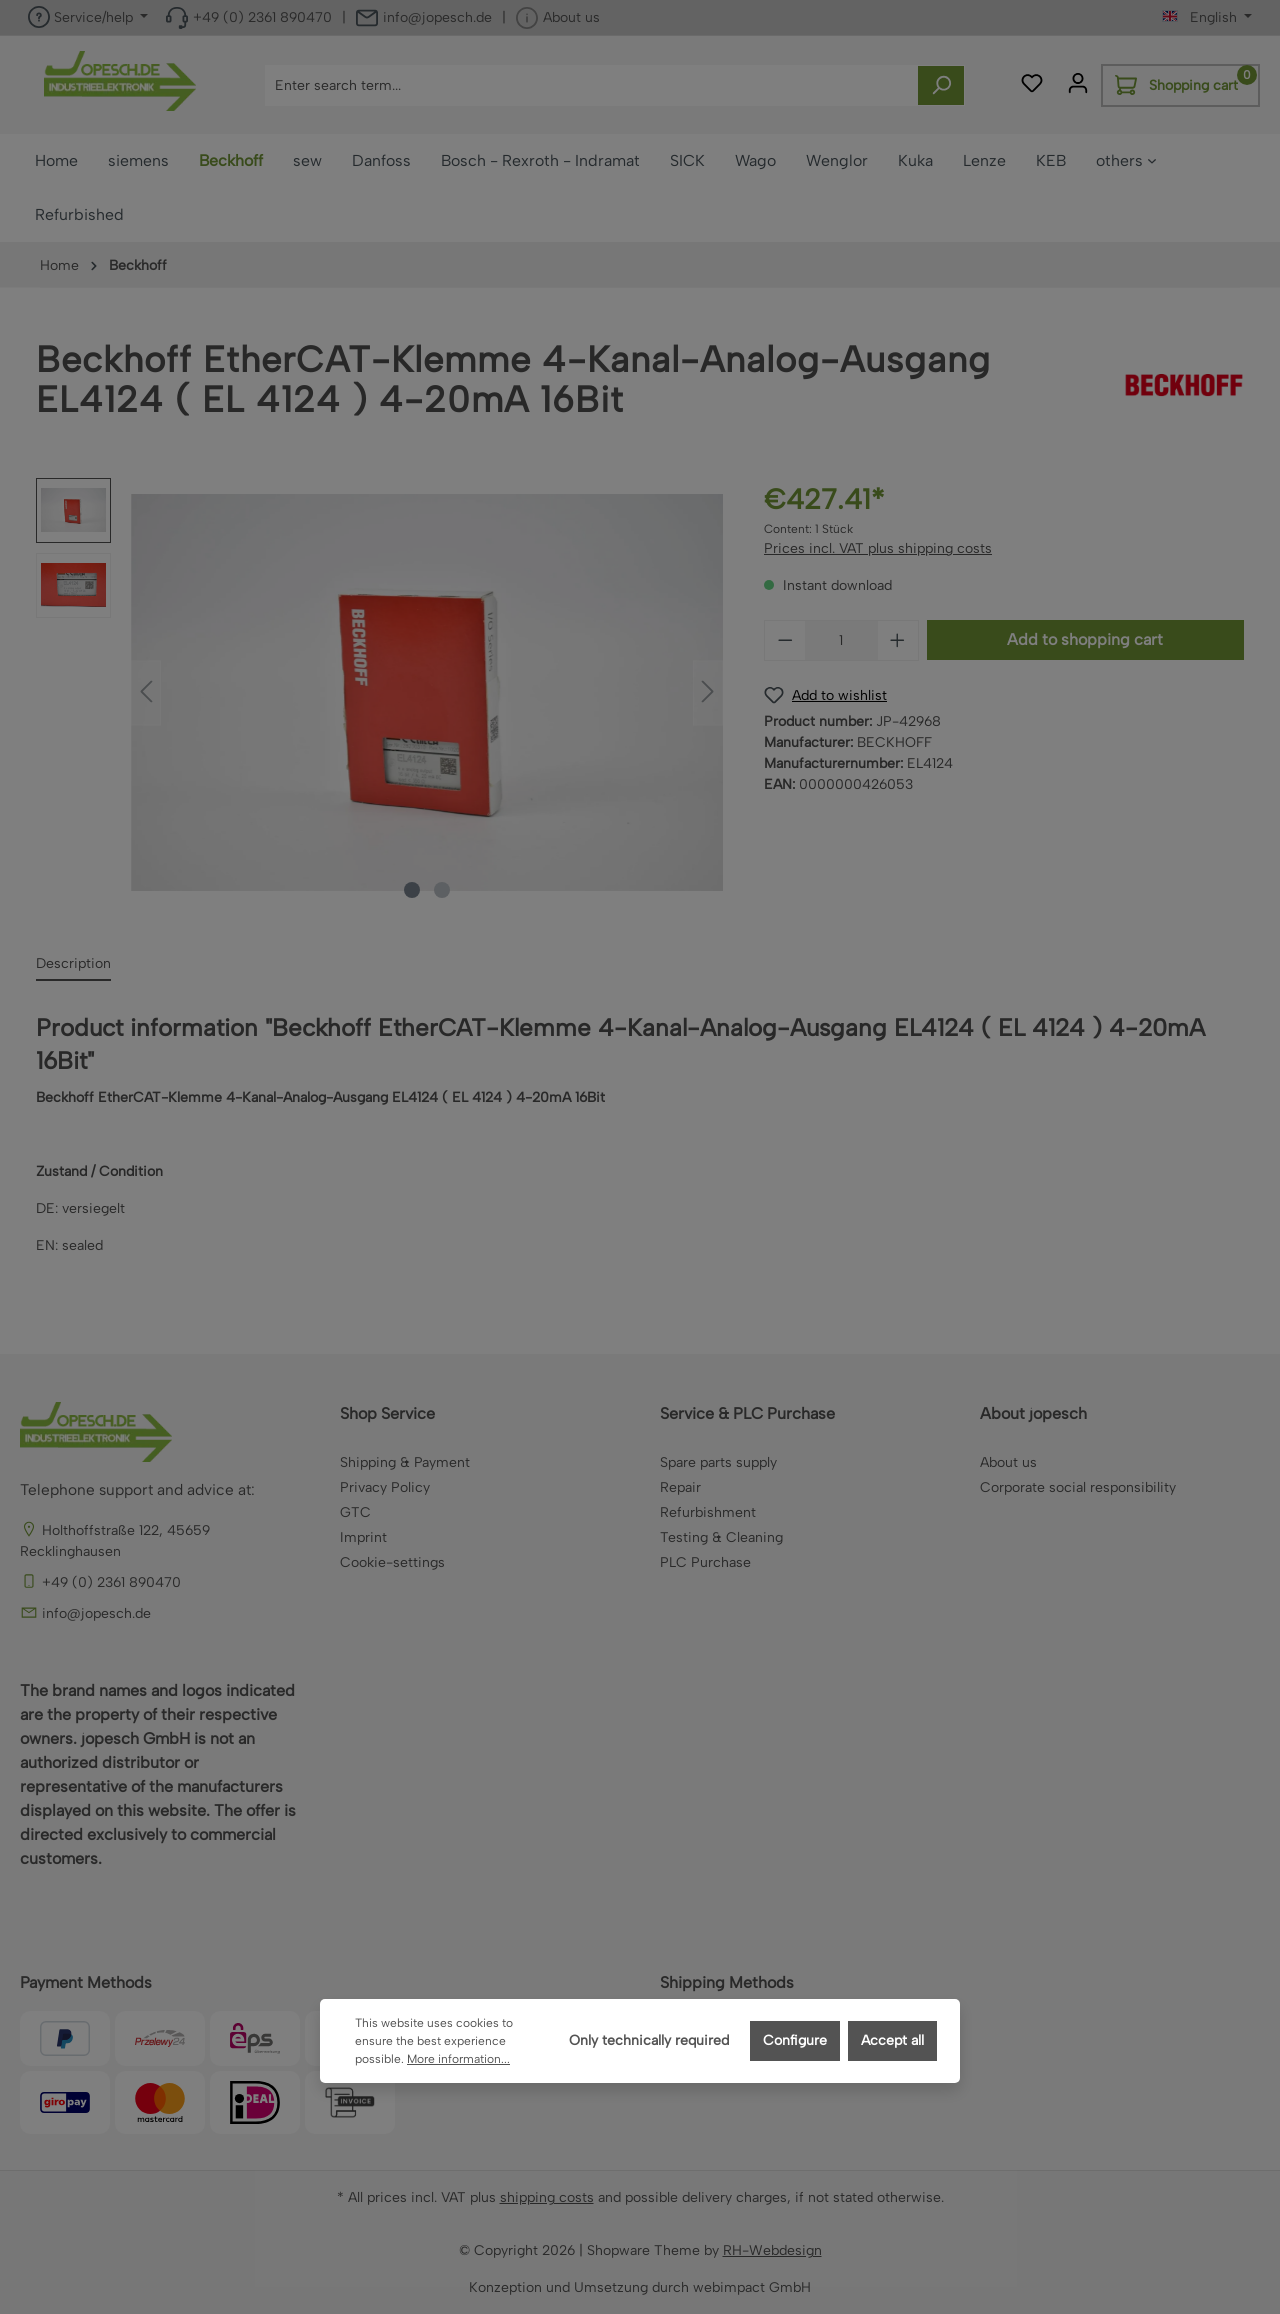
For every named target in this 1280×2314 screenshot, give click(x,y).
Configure (795, 2040)
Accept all (892, 2040)
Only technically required (649, 2040)
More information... (458, 2059)
